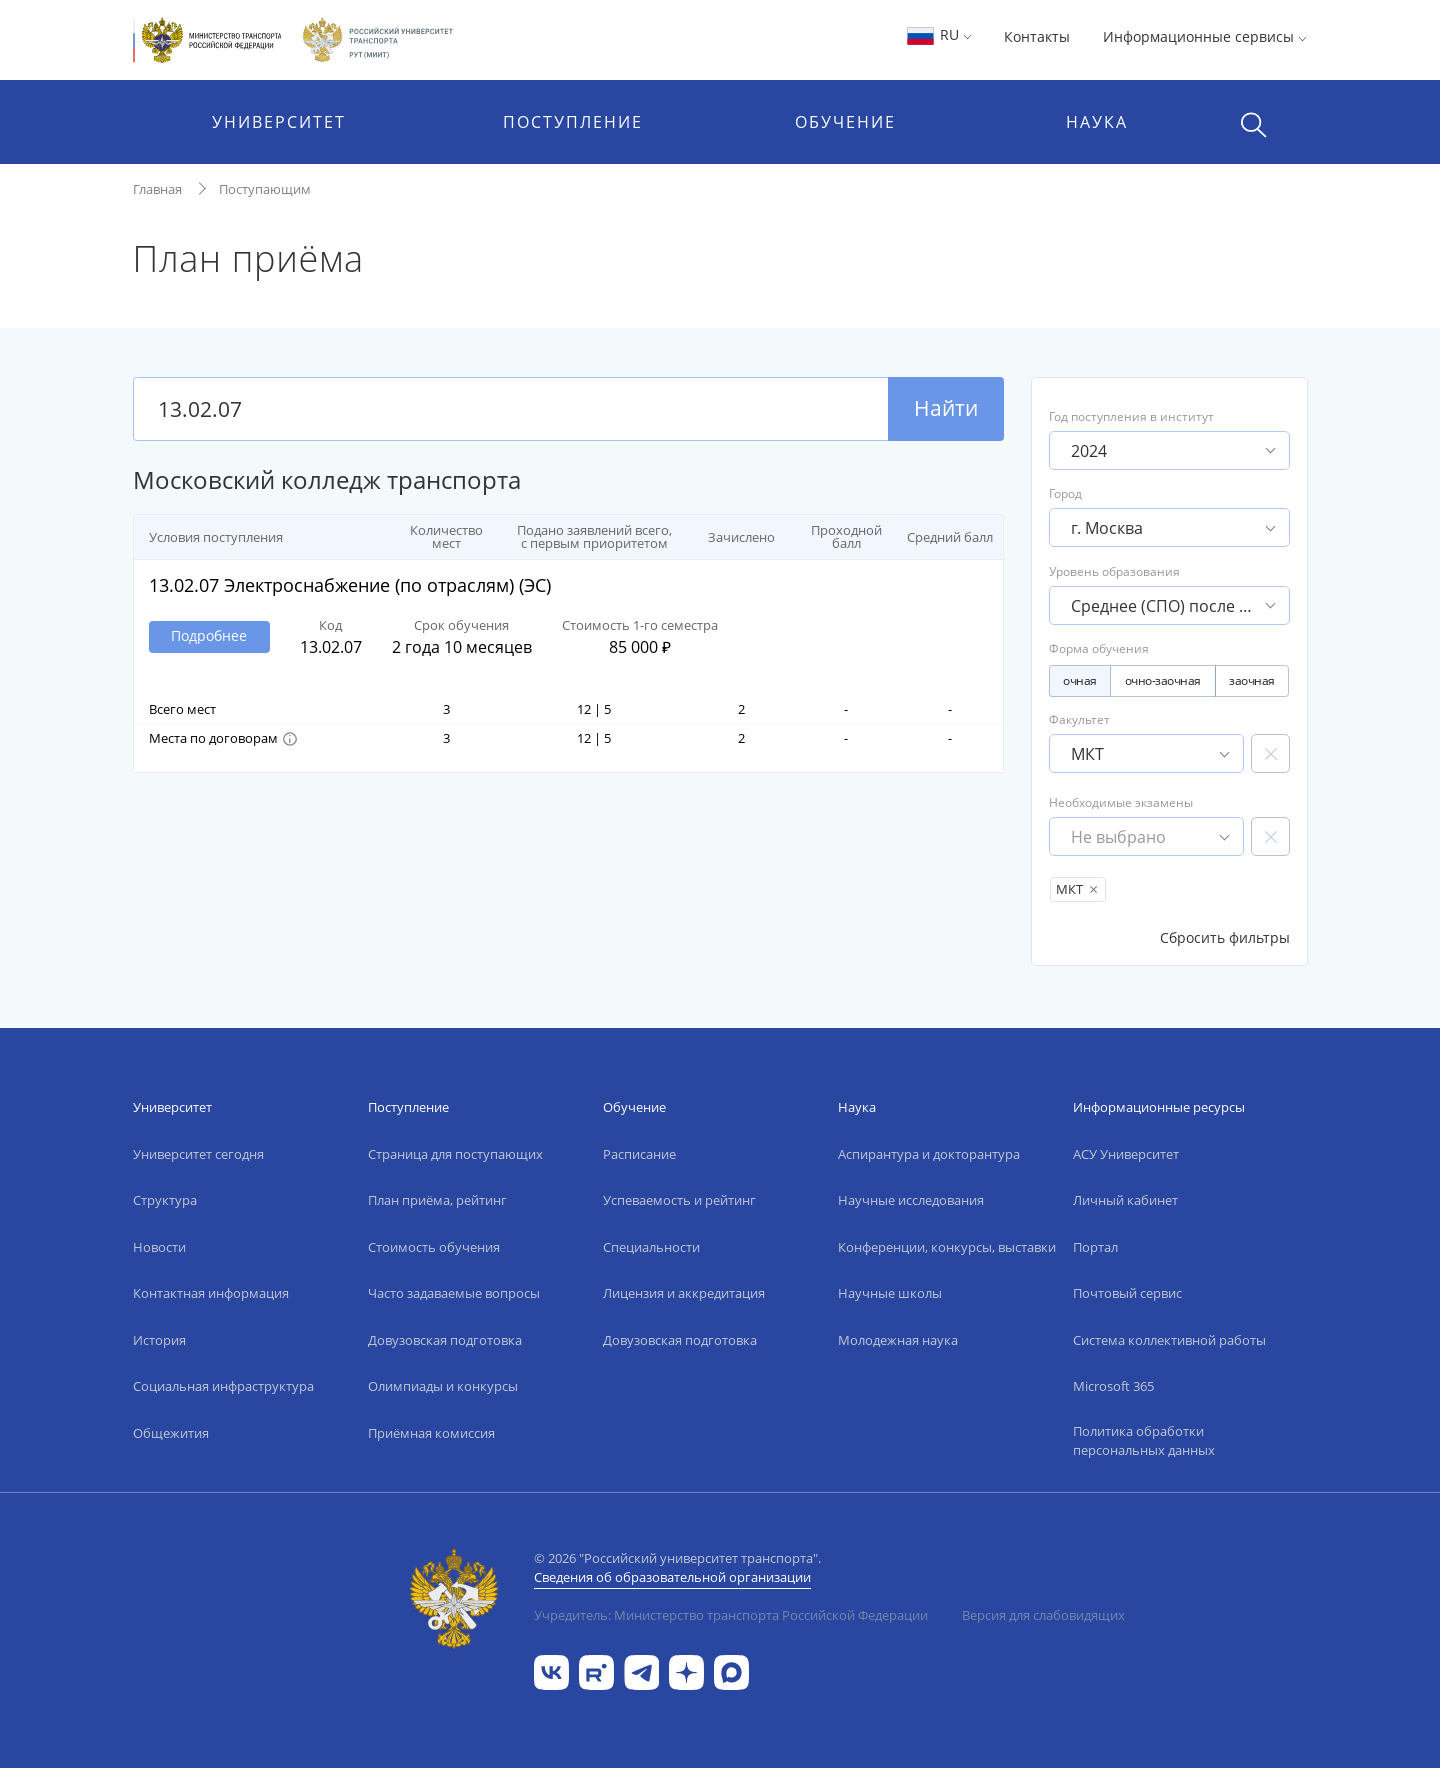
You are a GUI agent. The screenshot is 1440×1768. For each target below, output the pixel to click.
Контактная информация (211, 1293)
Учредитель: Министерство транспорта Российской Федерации (731, 1615)
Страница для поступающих (455, 1154)
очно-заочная (1163, 680)
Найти (946, 408)
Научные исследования (911, 1200)
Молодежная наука (898, 1340)
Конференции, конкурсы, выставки (947, 1247)
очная (1080, 680)
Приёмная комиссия (431, 1433)
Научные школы (890, 1293)
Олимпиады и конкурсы (443, 1386)
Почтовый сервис (1127, 1293)
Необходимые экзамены (1146, 825)
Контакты (1037, 36)
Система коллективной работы (1169, 1340)
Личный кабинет (1125, 1200)
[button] (289, 739)
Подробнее (209, 635)
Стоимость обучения (434, 1247)
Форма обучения (1099, 648)
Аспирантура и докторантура (929, 1154)
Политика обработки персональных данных (1144, 1441)
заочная (1252, 680)
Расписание (639, 1154)
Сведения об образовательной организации (672, 1577)
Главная (157, 189)
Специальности (651, 1247)
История (159, 1340)
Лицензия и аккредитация (684, 1293)
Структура (165, 1200)
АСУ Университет (1126, 1154)
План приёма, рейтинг (437, 1200)
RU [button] (938, 34)
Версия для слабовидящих (1043, 1615)
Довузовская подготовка (445, 1340)
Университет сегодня (198, 1154)
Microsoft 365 (1113, 1386)
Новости (159, 1247)
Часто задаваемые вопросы (454, 1293)
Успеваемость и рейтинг (679, 1200)
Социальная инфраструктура (223, 1386)
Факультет (1146, 742)
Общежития (171, 1433)
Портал (1095, 1247)
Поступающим (265, 189)
